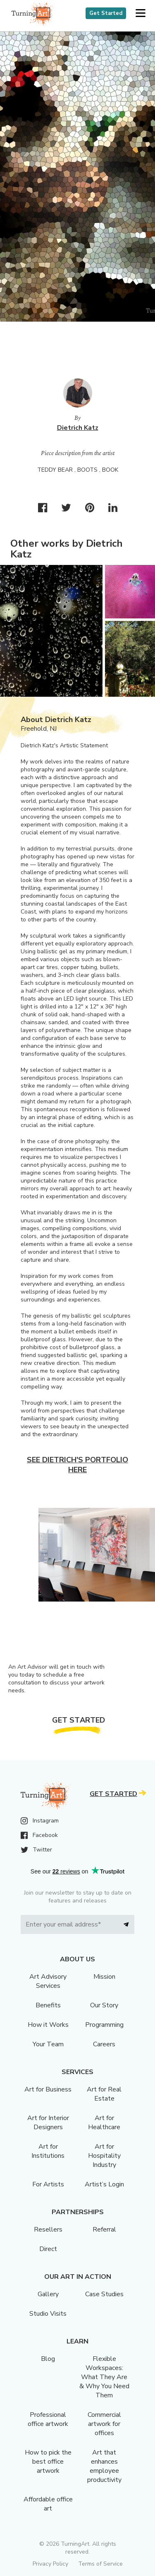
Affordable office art (48, 2504)
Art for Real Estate (104, 2094)
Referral (104, 2229)
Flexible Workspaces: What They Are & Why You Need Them (104, 2377)
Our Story (104, 2005)
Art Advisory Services (48, 1981)
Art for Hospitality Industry (104, 2155)
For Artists (48, 2184)
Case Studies (104, 2294)
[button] (140, 13)
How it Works (48, 2024)
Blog (48, 2358)
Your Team (48, 2044)
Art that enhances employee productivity (104, 2466)
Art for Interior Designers (48, 2122)
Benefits (48, 2005)
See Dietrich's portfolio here (77, 1465)
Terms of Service (100, 2564)
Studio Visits (48, 2313)
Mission (104, 1976)
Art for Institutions (47, 2151)
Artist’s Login (104, 2184)
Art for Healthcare (104, 2122)
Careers (104, 2044)
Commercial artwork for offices (104, 2424)
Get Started (105, 13)
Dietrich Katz (77, 427)
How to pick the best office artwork (48, 2461)
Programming (104, 2024)
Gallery (48, 2294)
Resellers (48, 2229)
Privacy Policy (50, 2564)
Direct (48, 2249)
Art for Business (48, 2089)
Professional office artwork (48, 2419)
